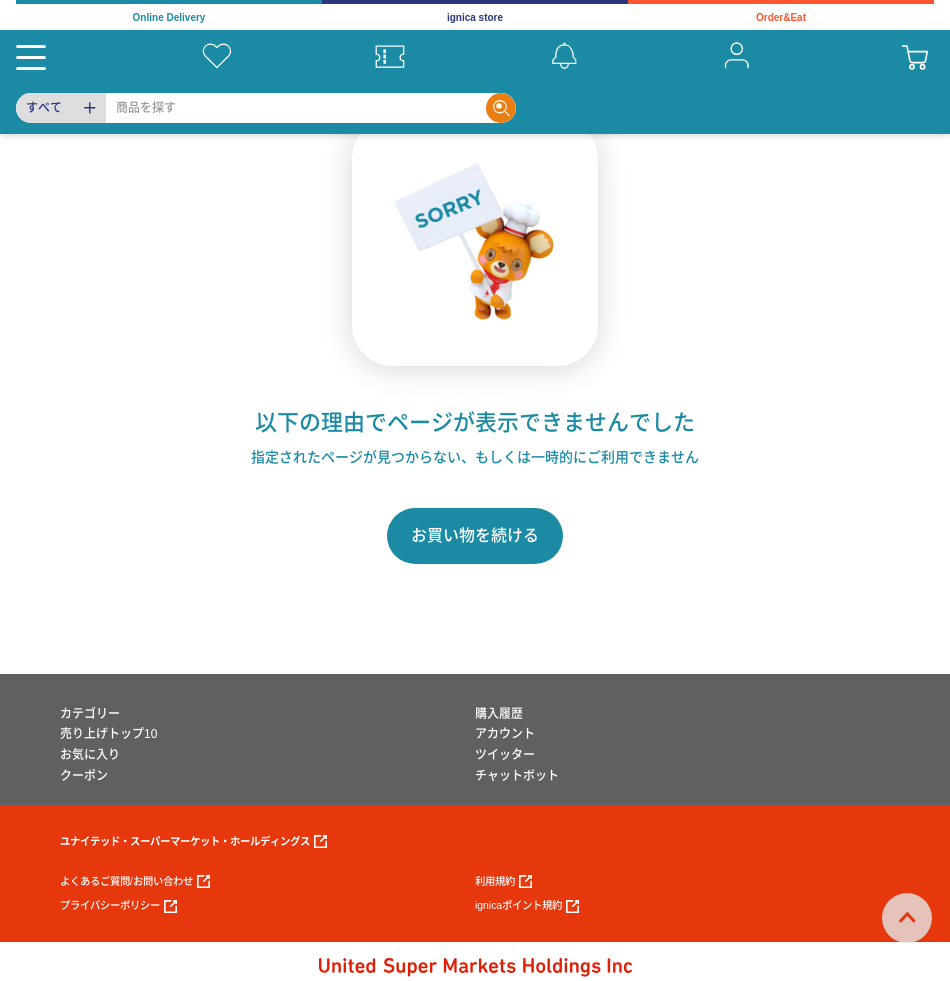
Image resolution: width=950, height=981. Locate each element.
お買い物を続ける (475, 535)
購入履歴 (499, 714)
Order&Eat (781, 17)
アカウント (505, 734)
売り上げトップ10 (108, 734)
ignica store (475, 17)
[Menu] (31, 56)
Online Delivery (169, 17)
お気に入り (90, 755)
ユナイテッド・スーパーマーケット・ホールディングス (193, 841)
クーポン (84, 776)
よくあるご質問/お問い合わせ (135, 881)
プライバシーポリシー (118, 906)
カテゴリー (90, 714)
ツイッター (505, 755)
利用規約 (503, 881)
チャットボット (517, 776)
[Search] (296, 108)
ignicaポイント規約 (527, 906)
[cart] (915, 56)
